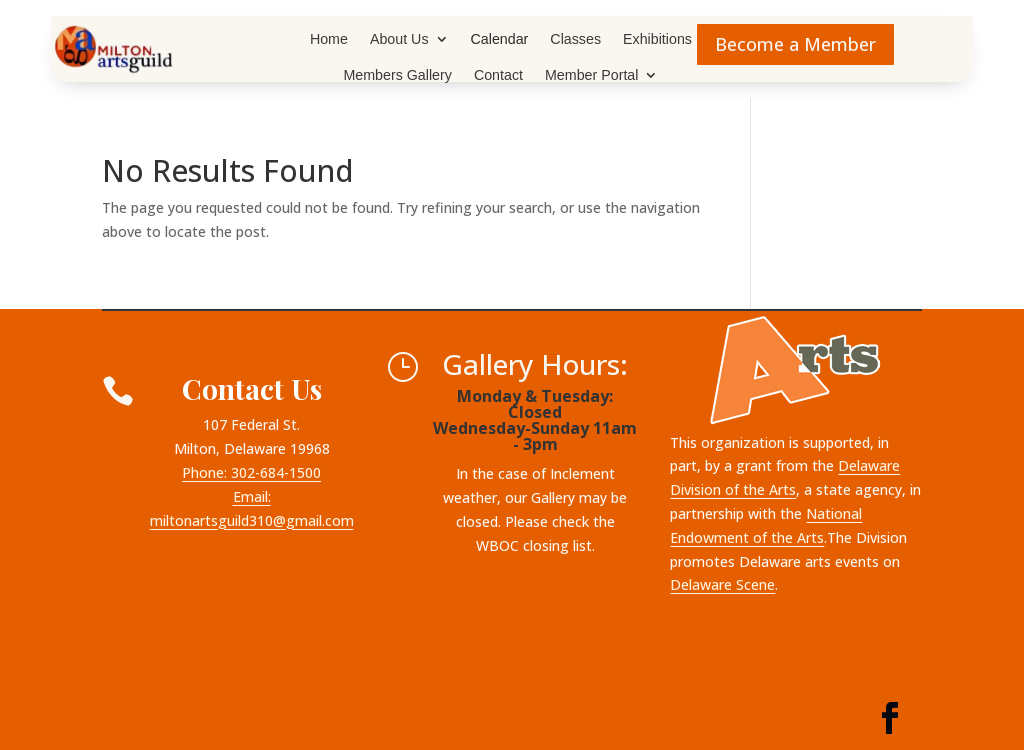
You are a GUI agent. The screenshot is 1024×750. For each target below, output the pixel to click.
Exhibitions (657, 39)
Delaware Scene (722, 584)
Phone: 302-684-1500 (251, 472)
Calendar (500, 39)
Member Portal (591, 75)
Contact (498, 75)
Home (329, 39)
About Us (399, 39)
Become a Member (795, 44)
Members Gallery (398, 75)
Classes (575, 39)
